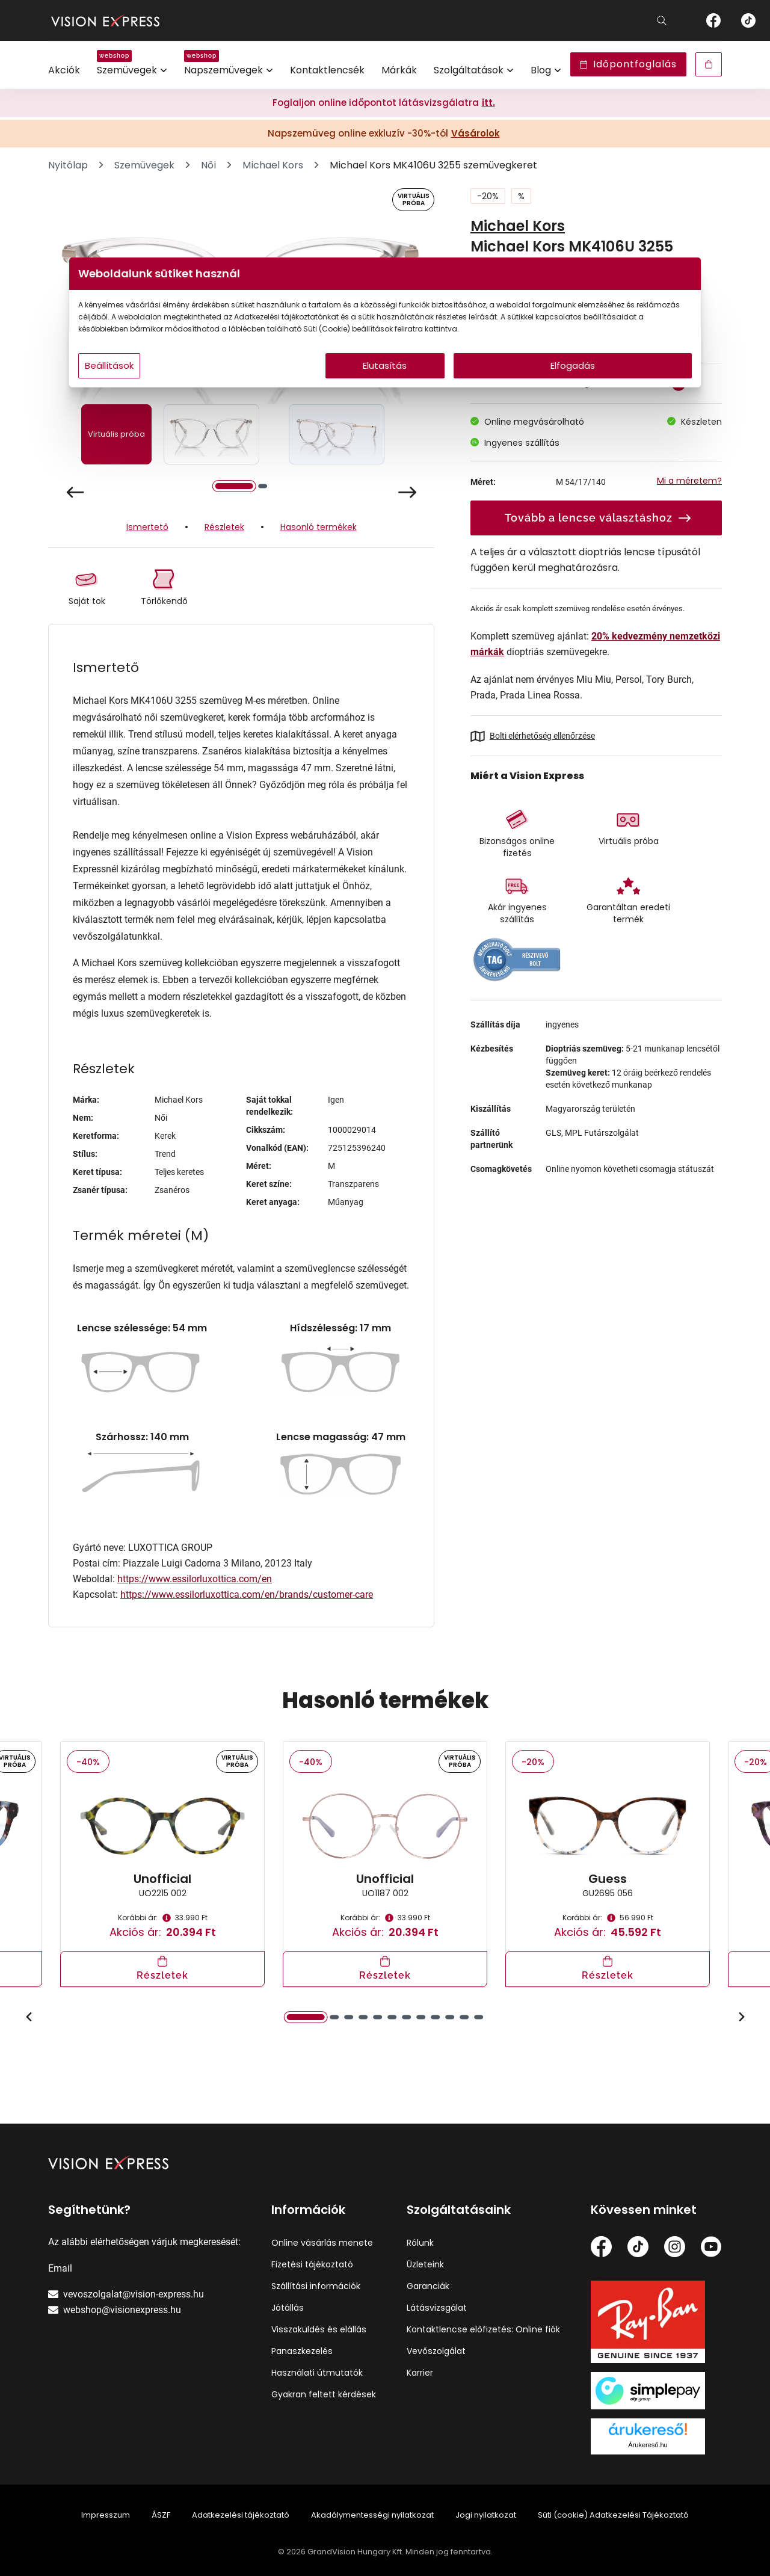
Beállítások (229, 389)
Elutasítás (385, 389)
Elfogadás (500, 389)
